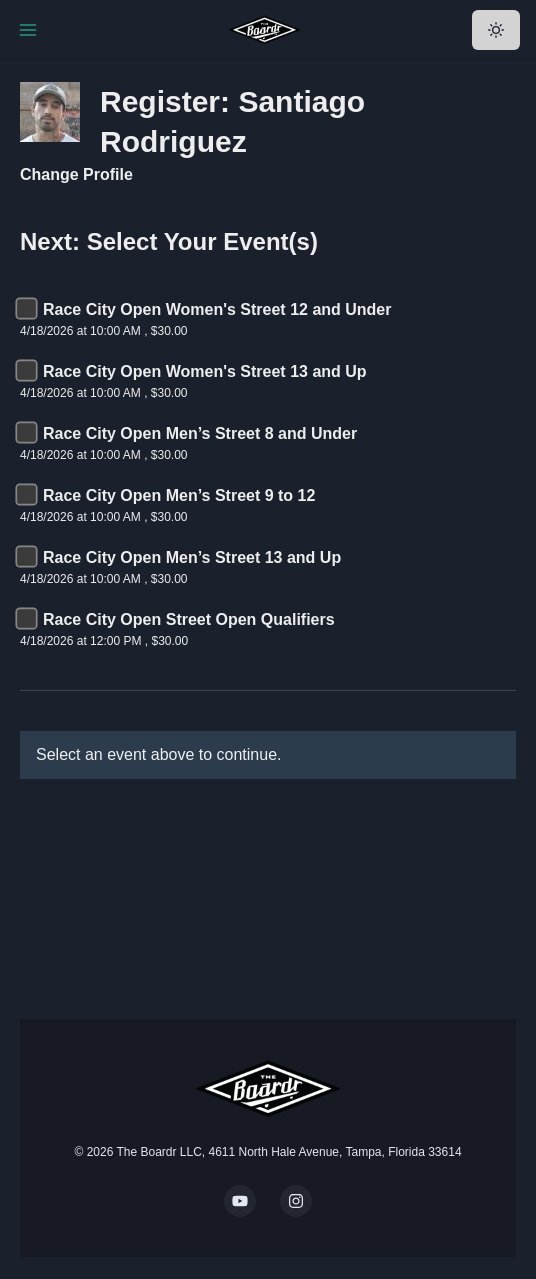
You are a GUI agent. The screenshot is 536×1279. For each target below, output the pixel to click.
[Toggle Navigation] (28, 30)
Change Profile (76, 174)
